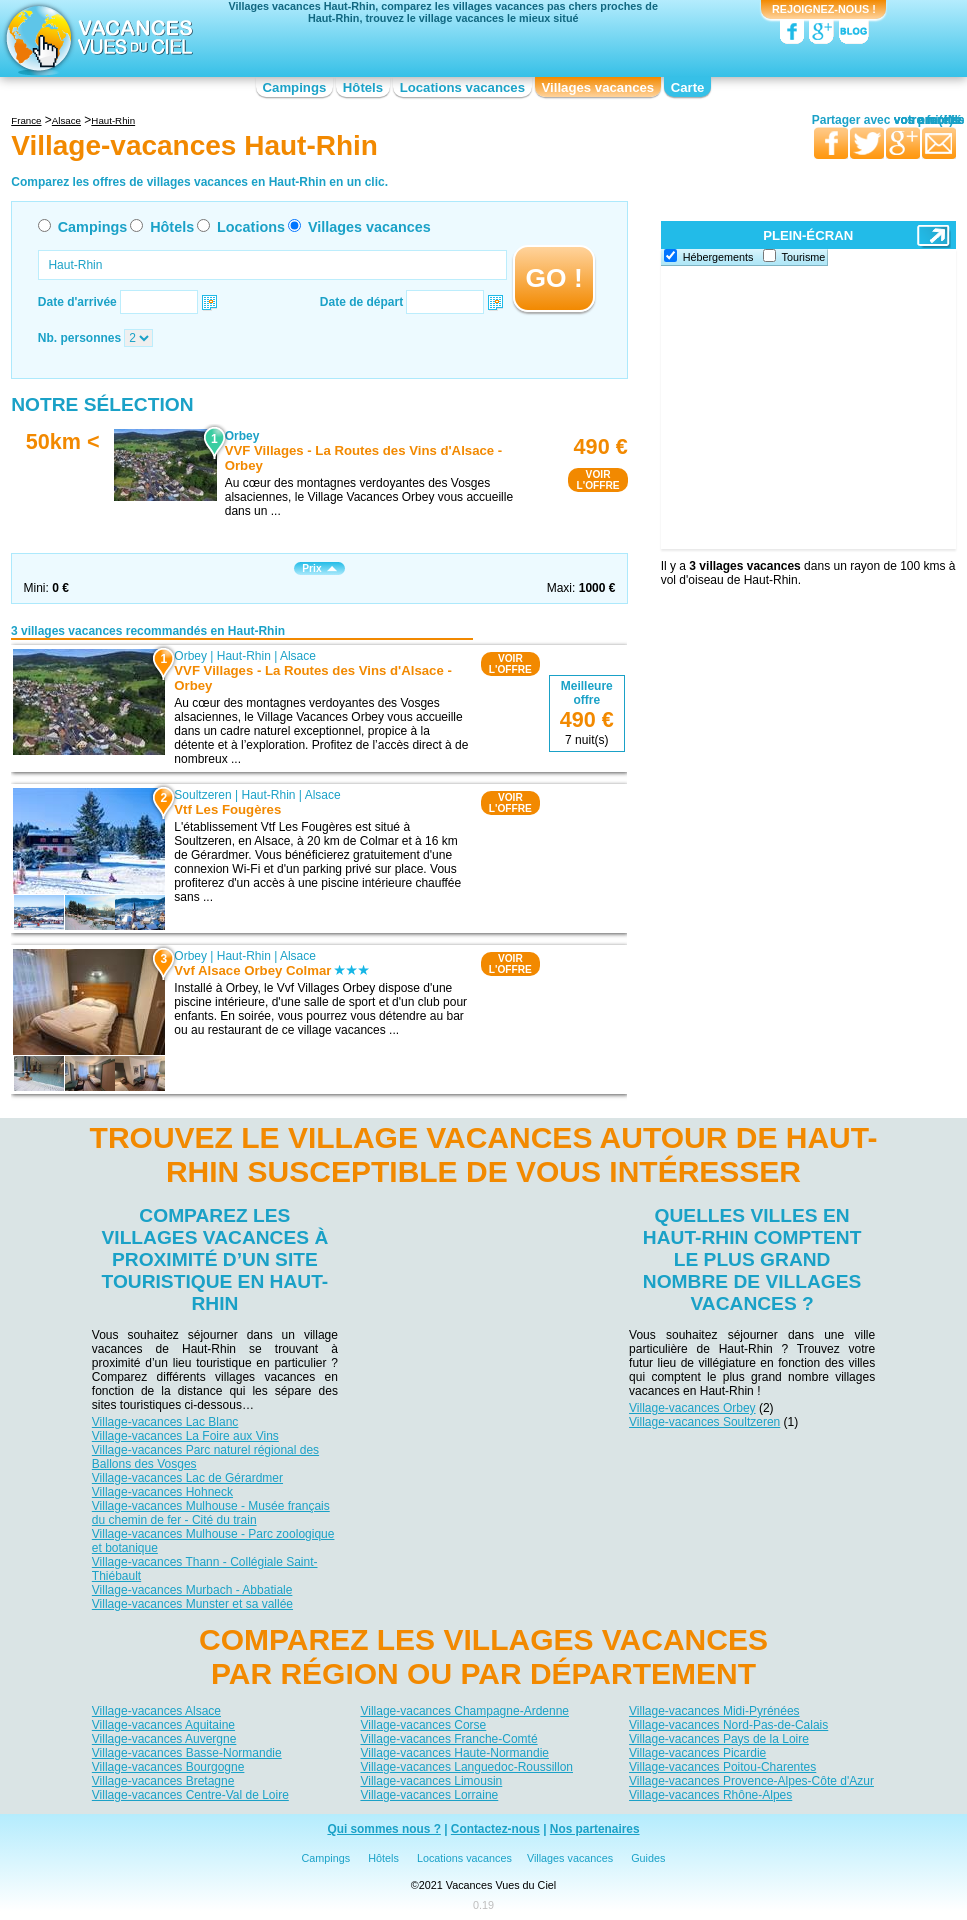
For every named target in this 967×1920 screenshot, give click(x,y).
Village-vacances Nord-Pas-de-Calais (728, 1725)
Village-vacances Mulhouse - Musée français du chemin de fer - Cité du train (211, 1513)
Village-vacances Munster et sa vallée (192, 1604)
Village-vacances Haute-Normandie (454, 1753)
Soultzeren (203, 795)
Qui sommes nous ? (384, 1829)
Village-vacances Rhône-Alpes (710, 1795)
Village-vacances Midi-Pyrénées (714, 1711)
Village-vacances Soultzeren (704, 1422)
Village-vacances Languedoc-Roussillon (466, 1767)
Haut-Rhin (244, 656)
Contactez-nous (495, 1829)
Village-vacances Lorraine (429, 1795)
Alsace (298, 656)
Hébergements (718, 257)
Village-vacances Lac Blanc (165, 1422)
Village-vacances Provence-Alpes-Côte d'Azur (751, 1781)
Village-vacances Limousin (431, 1781)
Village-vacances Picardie (697, 1753)
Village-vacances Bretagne (163, 1781)
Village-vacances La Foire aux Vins (185, 1436)
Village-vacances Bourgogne (168, 1767)
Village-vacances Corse (423, 1725)
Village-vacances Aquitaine (163, 1725)
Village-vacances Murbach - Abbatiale (192, 1590)
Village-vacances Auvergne (164, 1739)
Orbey (191, 656)
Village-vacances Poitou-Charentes (722, 1767)
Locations (251, 227)
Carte (688, 87)
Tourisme (804, 257)
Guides (648, 1858)
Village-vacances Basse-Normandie (187, 1753)
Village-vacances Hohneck (162, 1492)
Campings (295, 87)
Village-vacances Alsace (156, 1711)
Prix (319, 568)
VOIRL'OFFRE (597, 480)
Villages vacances (598, 87)
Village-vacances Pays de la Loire (719, 1739)
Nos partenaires (595, 1829)
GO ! (554, 278)
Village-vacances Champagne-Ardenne (464, 1711)
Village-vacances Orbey (692, 1408)
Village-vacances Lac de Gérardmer (187, 1478)
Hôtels (363, 87)
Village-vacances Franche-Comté (448, 1739)
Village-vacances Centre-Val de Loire (190, 1795)
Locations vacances (462, 87)
